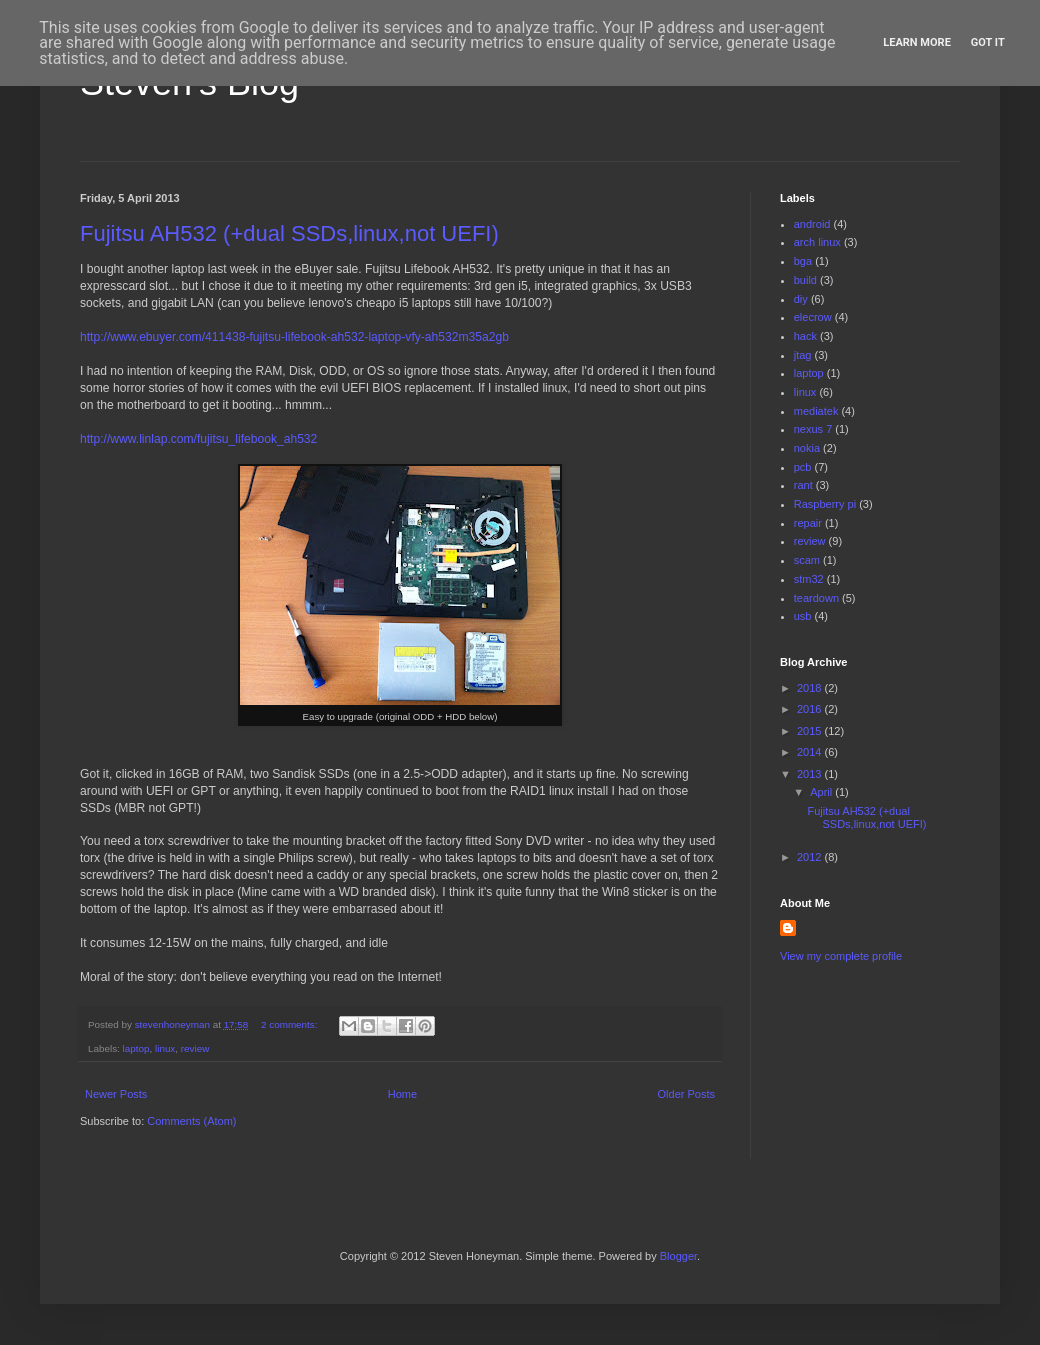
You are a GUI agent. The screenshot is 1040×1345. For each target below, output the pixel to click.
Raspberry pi (825, 504)
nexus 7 (813, 429)
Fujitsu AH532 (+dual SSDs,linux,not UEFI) (289, 233)
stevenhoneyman (174, 1024)
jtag (803, 355)
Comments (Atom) (191, 1121)
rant (803, 485)
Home (402, 1094)
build (805, 280)
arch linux (817, 242)
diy (801, 299)
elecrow (813, 317)
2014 (811, 752)
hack (805, 336)
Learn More (917, 42)
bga (803, 261)
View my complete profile (841, 956)
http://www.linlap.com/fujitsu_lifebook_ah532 (198, 439)
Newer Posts (116, 1094)
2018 (811, 688)
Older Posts (686, 1094)
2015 (811, 731)
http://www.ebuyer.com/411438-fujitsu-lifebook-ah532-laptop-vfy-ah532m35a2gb (294, 337)
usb (803, 616)
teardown (816, 598)
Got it (988, 42)
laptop (136, 1048)
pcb (803, 467)
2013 (811, 774)
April (822, 792)
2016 (811, 709)
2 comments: (290, 1024)
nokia (807, 448)
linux (165, 1048)
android (812, 224)
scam (807, 560)
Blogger (678, 1256)
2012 (811, 857)
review (195, 1048)
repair (808, 523)
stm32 (809, 579)
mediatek (816, 411)
